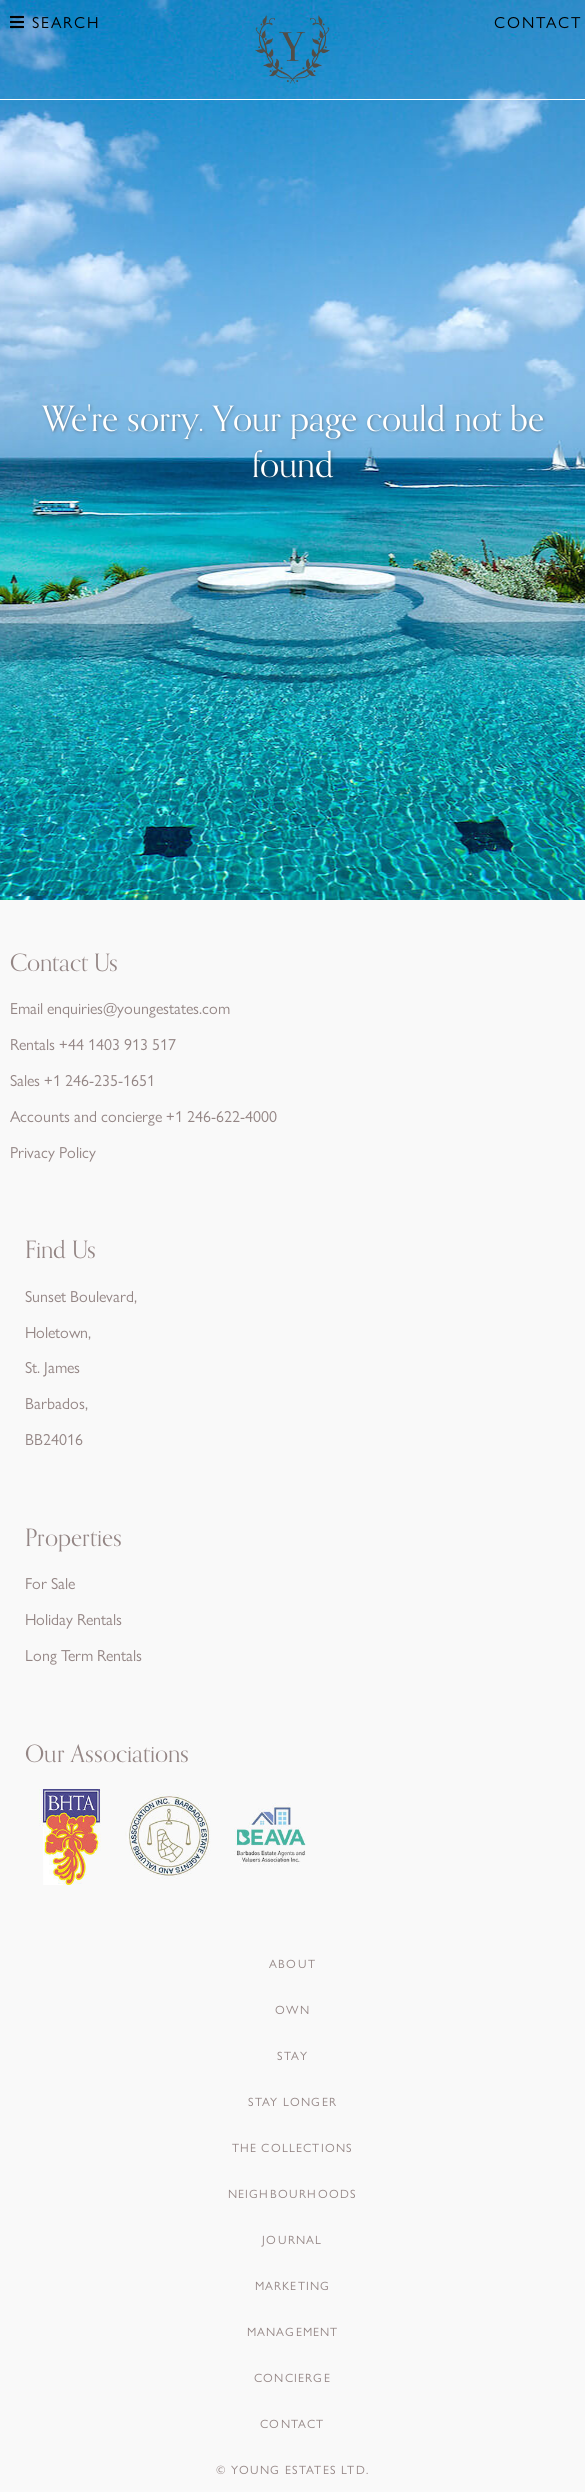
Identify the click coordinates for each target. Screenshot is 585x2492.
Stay (292, 2055)
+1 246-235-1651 (99, 1079)
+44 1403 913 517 (117, 1043)
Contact (538, 21)
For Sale (50, 1582)
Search (55, 21)
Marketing (293, 2285)
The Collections (293, 2147)
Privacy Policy (53, 1151)
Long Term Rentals (83, 1654)
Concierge (292, 2377)
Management (293, 2331)
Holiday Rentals (73, 1618)
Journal (292, 2239)
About (292, 1963)
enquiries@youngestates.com (138, 1007)
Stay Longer (292, 2101)
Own (292, 2009)
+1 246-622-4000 (221, 1115)
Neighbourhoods (293, 2193)
